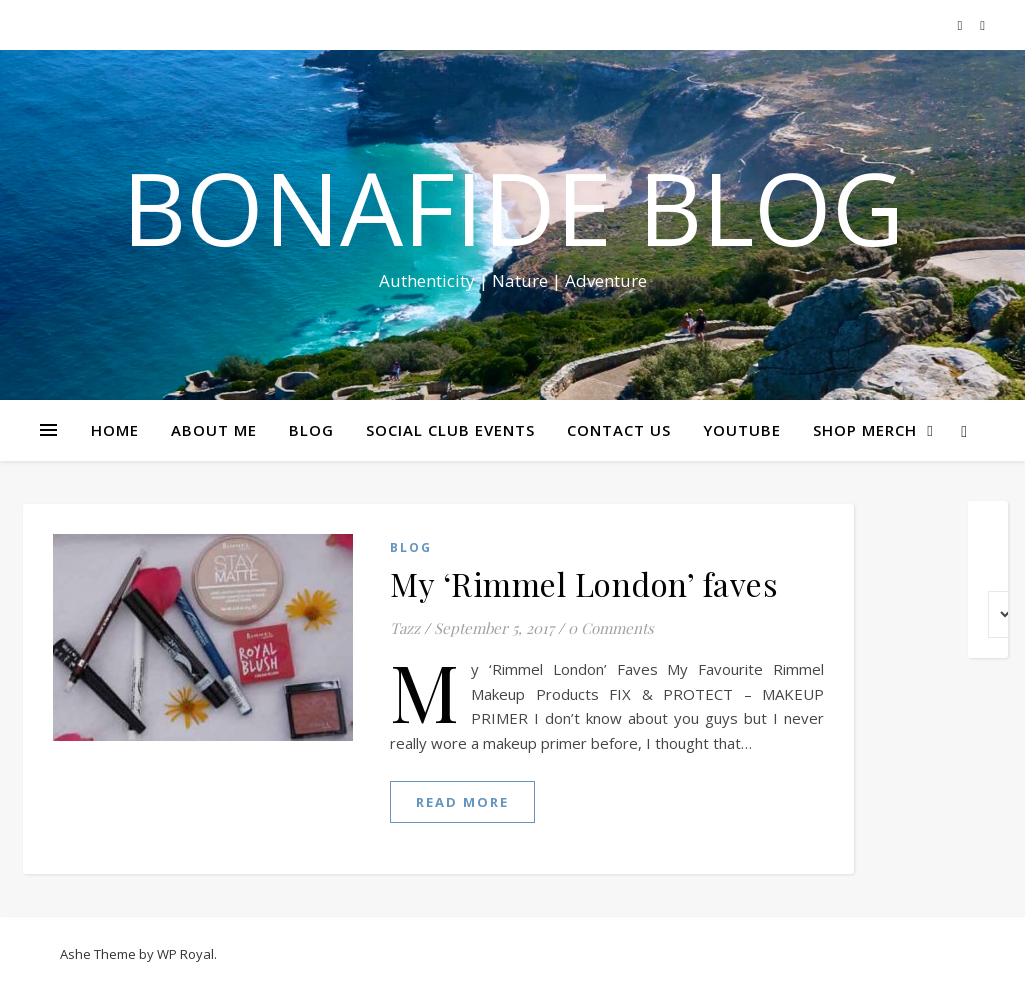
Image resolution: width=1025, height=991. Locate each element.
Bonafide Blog (513, 207)
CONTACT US (619, 430)
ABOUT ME (214, 430)
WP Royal (185, 954)
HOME (115, 430)
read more (462, 802)
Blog (411, 547)
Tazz (405, 628)
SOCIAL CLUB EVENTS (450, 430)
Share (997, 378)
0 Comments (611, 628)
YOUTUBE (742, 430)
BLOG (311, 430)
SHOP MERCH (865, 430)
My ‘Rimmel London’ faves (584, 583)
